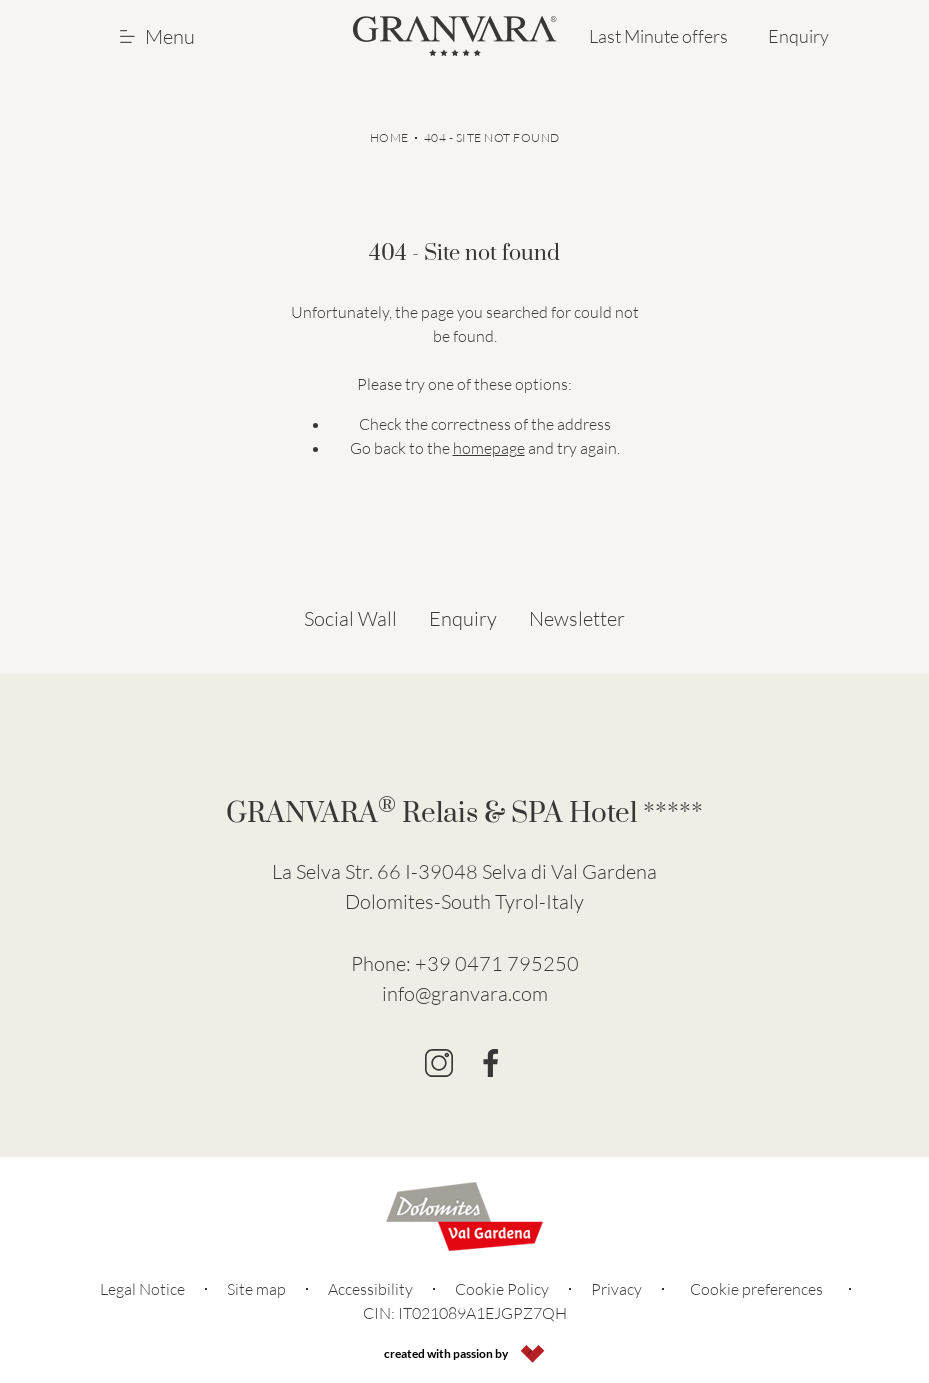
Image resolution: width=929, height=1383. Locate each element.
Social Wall (350, 618)
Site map (256, 1289)
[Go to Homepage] (455, 36)
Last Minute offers (658, 36)
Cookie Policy (502, 1289)
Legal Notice (142, 1289)
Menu (157, 36)
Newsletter (577, 618)
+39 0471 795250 (497, 963)
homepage (489, 448)
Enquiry (798, 36)
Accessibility (370, 1289)
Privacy (616, 1289)
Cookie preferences (756, 1289)
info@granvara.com (465, 993)
